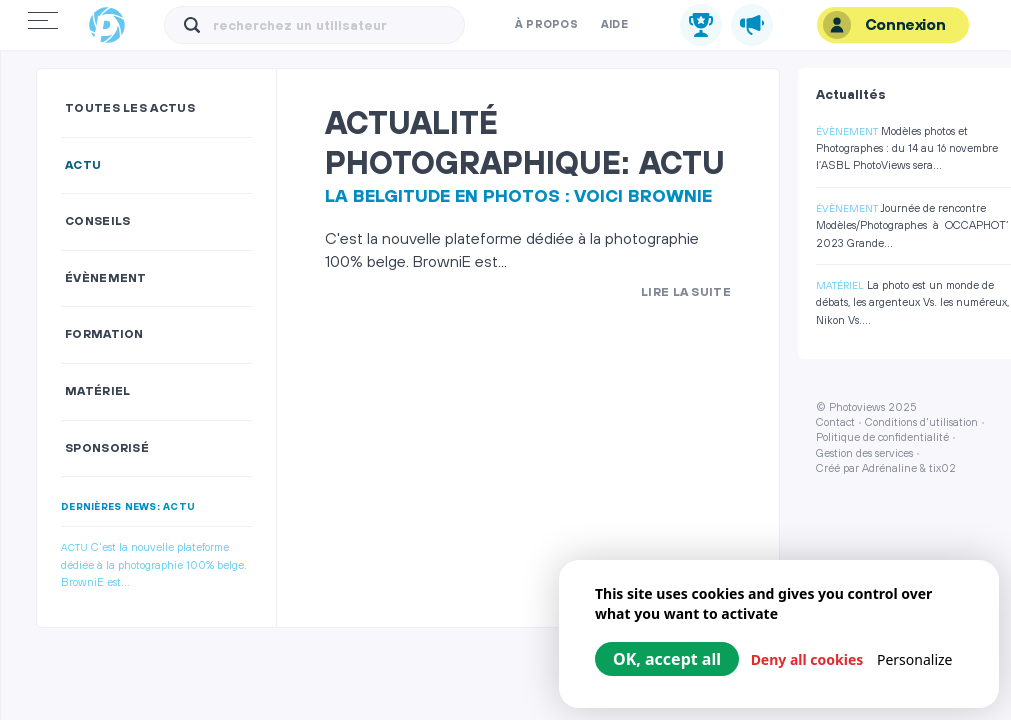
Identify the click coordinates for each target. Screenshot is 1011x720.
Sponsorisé (107, 448)
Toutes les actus (130, 108)
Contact (835, 423)
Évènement (106, 278)
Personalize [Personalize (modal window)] (915, 659)
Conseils (97, 221)
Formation (104, 334)
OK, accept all (667, 659)
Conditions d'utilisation (921, 423)
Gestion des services (864, 454)
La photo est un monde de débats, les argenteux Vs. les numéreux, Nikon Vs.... (912, 303)
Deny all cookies (807, 659)
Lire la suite (686, 292)
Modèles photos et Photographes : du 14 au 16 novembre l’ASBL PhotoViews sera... (907, 149)
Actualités (851, 95)
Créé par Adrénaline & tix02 (886, 469)
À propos (546, 25)
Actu (83, 165)
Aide (614, 25)
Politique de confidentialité (882, 438)
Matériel (97, 391)
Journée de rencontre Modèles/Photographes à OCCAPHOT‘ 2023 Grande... (912, 226)
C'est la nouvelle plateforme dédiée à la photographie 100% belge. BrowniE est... (154, 565)
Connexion (884, 25)
